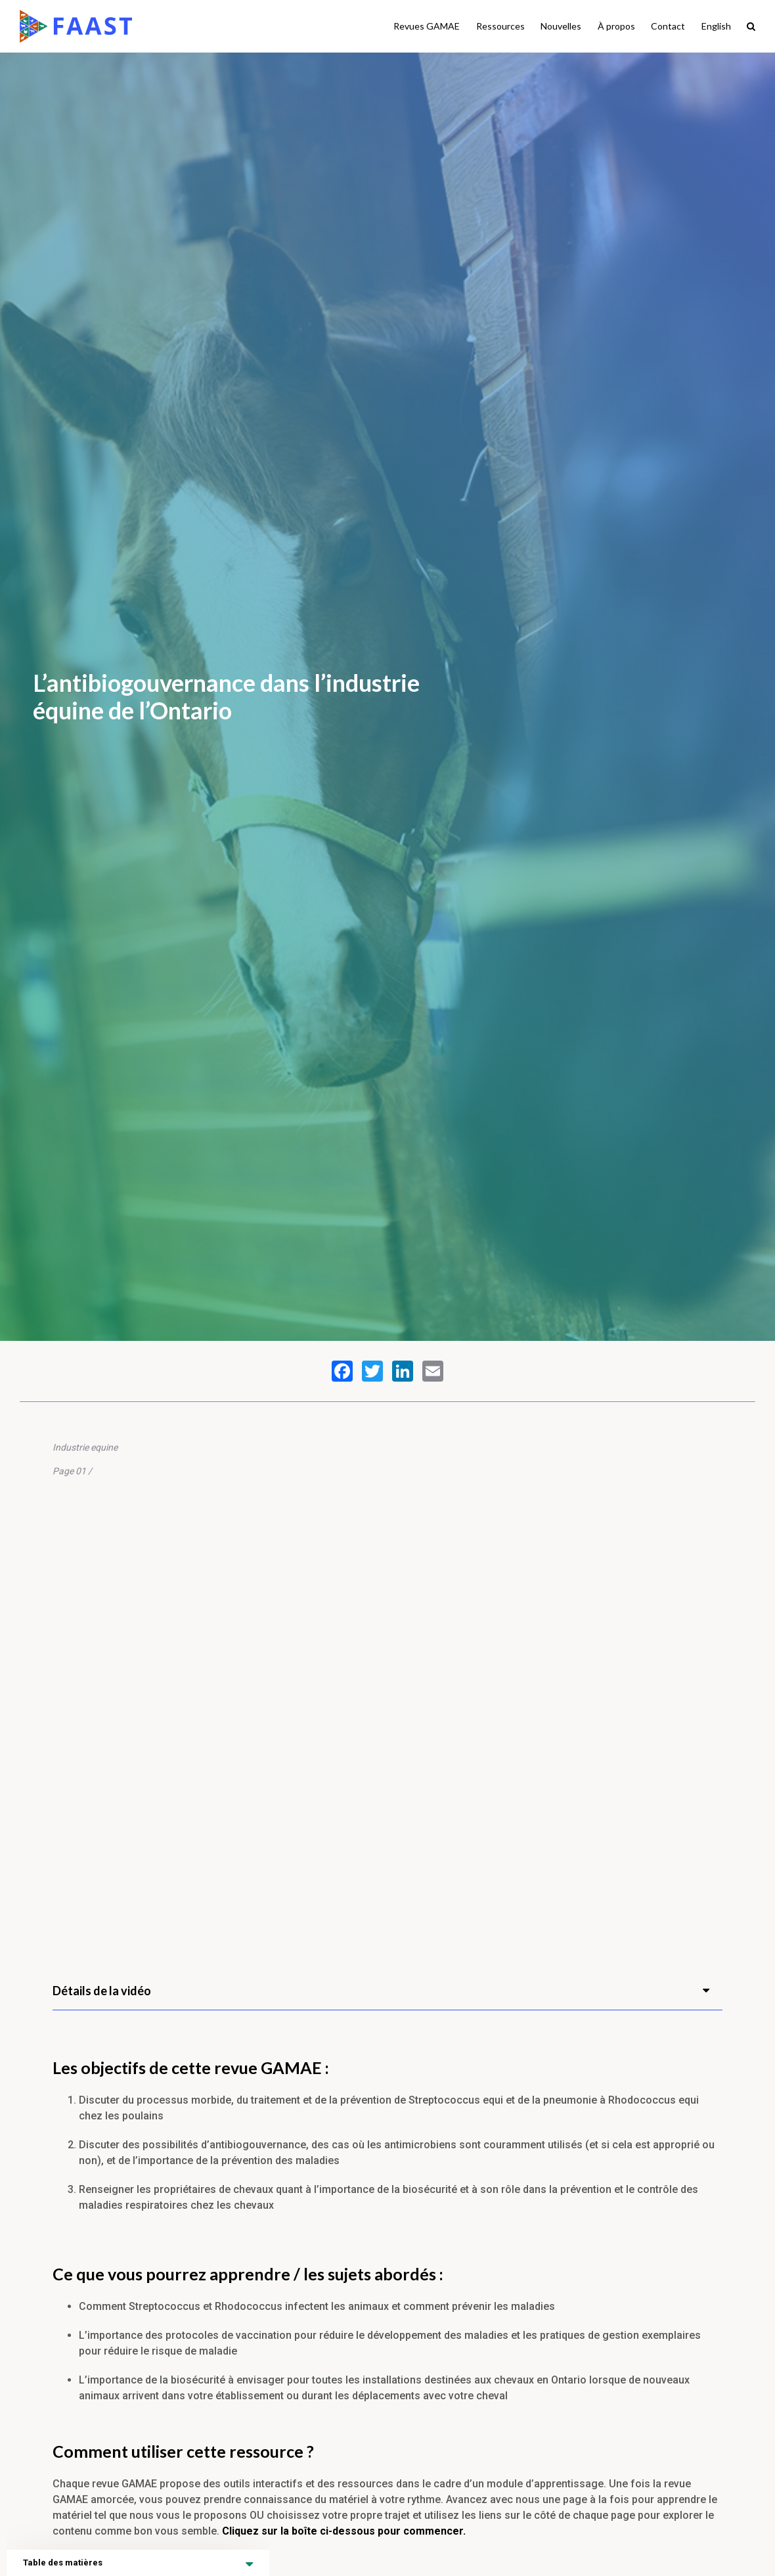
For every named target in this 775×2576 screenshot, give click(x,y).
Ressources (500, 26)
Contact (668, 26)
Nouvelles (561, 26)
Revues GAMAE (426, 26)
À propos (616, 26)
